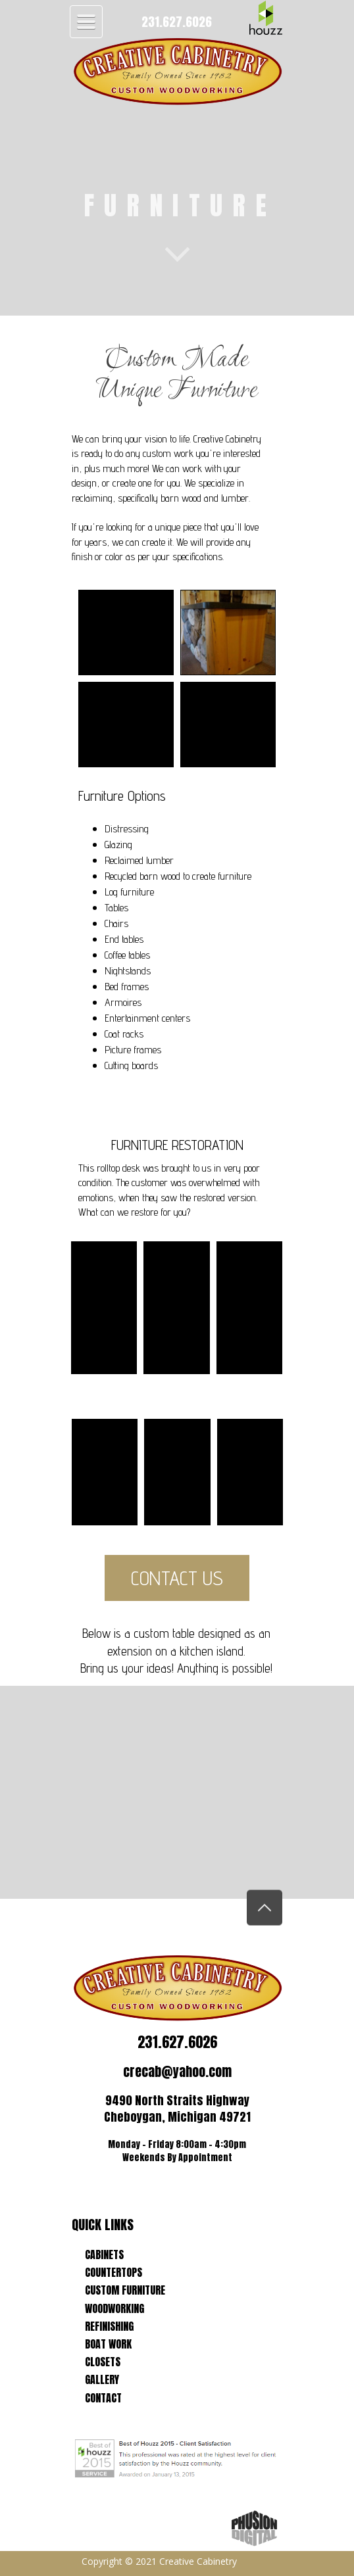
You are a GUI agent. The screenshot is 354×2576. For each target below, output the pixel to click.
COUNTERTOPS (113, 2272)
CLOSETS (102, 2362)
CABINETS (104, 2254)
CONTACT (103, 2398)
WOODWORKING (114, 2308)
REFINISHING (109, 2326)
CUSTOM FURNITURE (125, 2290)
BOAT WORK (108, 2344)
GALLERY (102, 2379)
